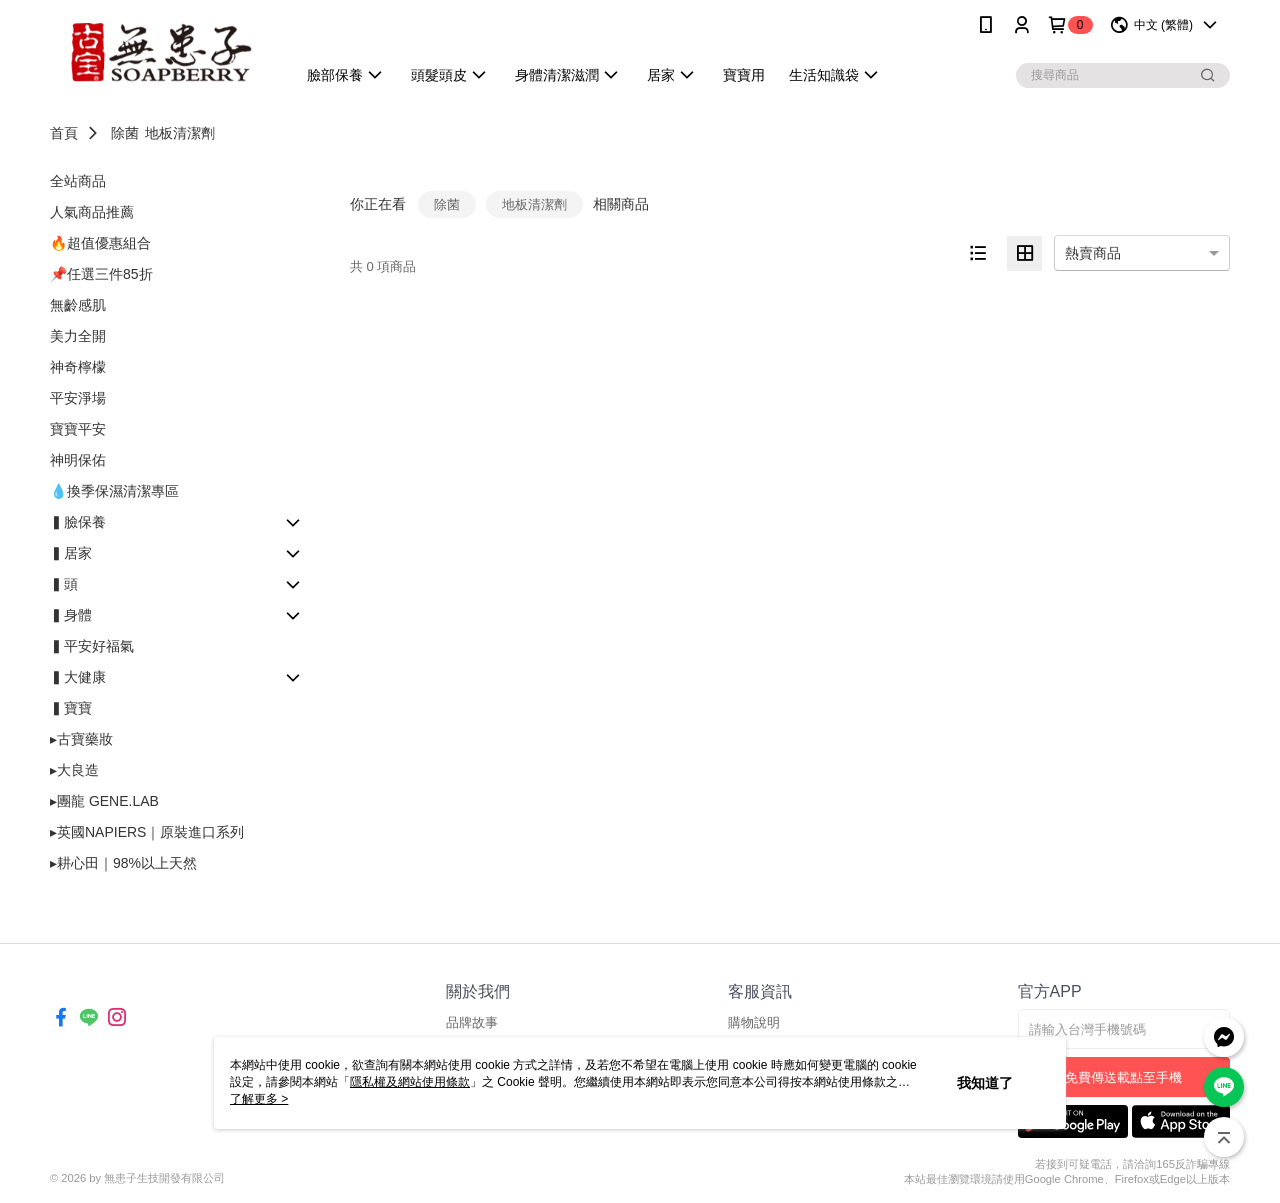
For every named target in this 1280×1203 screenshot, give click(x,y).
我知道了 (985, 1083)
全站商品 (78, 181)
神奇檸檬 (78, 367)
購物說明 (754, 1022)
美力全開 (78, 336)
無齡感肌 (78, 305)
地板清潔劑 (180, 133)
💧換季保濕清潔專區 (114, 491)
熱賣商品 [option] (1093, 253)
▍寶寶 (71, 708)
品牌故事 (472, 1022)
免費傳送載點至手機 (1123, 1077)
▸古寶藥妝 (81, 739)
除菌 (125, 133)
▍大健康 (78, 677)
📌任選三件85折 (101, 274)
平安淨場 (78, 398)
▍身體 (71, 615)
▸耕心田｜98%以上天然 (123, 863)
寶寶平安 (78, 429)
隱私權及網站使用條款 (410, 1082)
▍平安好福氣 (92, 646)
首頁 (64, 133)
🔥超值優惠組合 (100, 243)
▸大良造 (74, 770)
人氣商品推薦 (92, 212)
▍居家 (71, 553)
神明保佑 (78, 460)
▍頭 (64, 584)
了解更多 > (259, 1099)
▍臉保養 (78, 522)
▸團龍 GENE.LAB (104, 801)
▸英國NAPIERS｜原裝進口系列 (147, 832)
